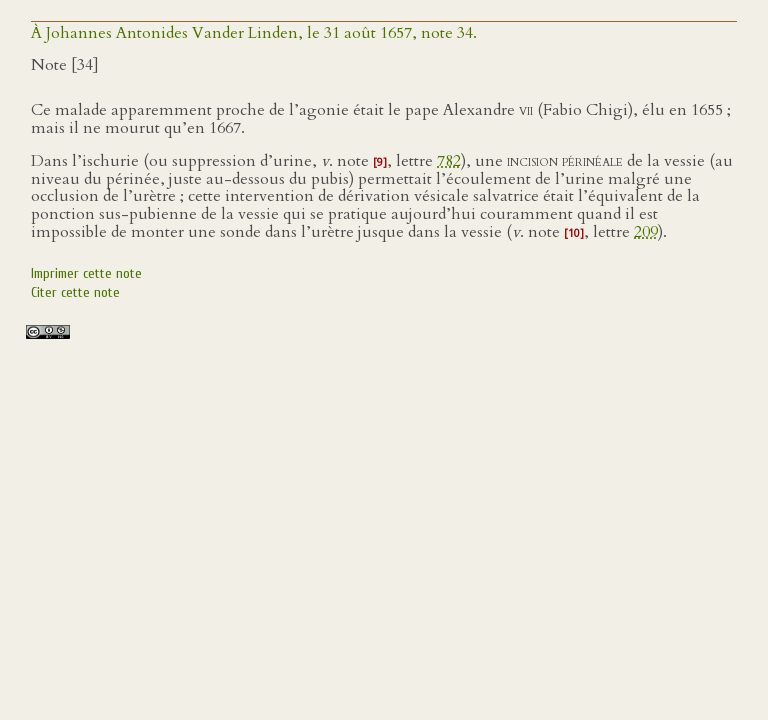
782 (449, 161)
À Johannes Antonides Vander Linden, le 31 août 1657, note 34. (254, 33)
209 (646, 232)
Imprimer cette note (86, 273)
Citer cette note (75, 292)
